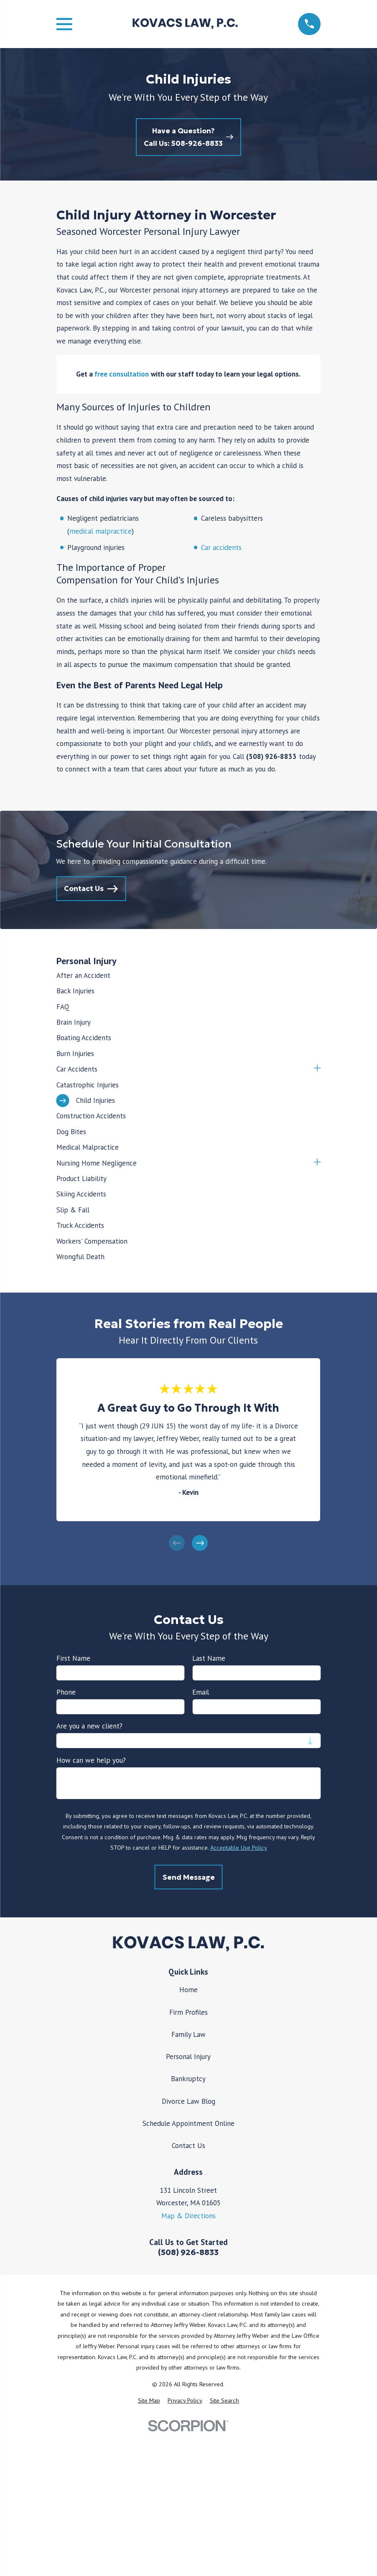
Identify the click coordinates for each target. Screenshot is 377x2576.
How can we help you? (91, 1760)
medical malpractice (100, 531)
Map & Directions (188, 2215)
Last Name (208, 1658)
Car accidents (221, 547)
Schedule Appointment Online (188, 2123)
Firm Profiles (188, 2012)
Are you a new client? (89, 1726)
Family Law (188, 2034)
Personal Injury (188, 2056)
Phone (66, 1692)
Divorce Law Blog (188, 2101)
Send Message (188, 1877)
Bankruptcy (188, 2078)
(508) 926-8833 (188, 2252)
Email (200, 1692)
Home (188, 1989)
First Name (73, 1658)
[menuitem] (188, 975)
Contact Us (188, 2145)
